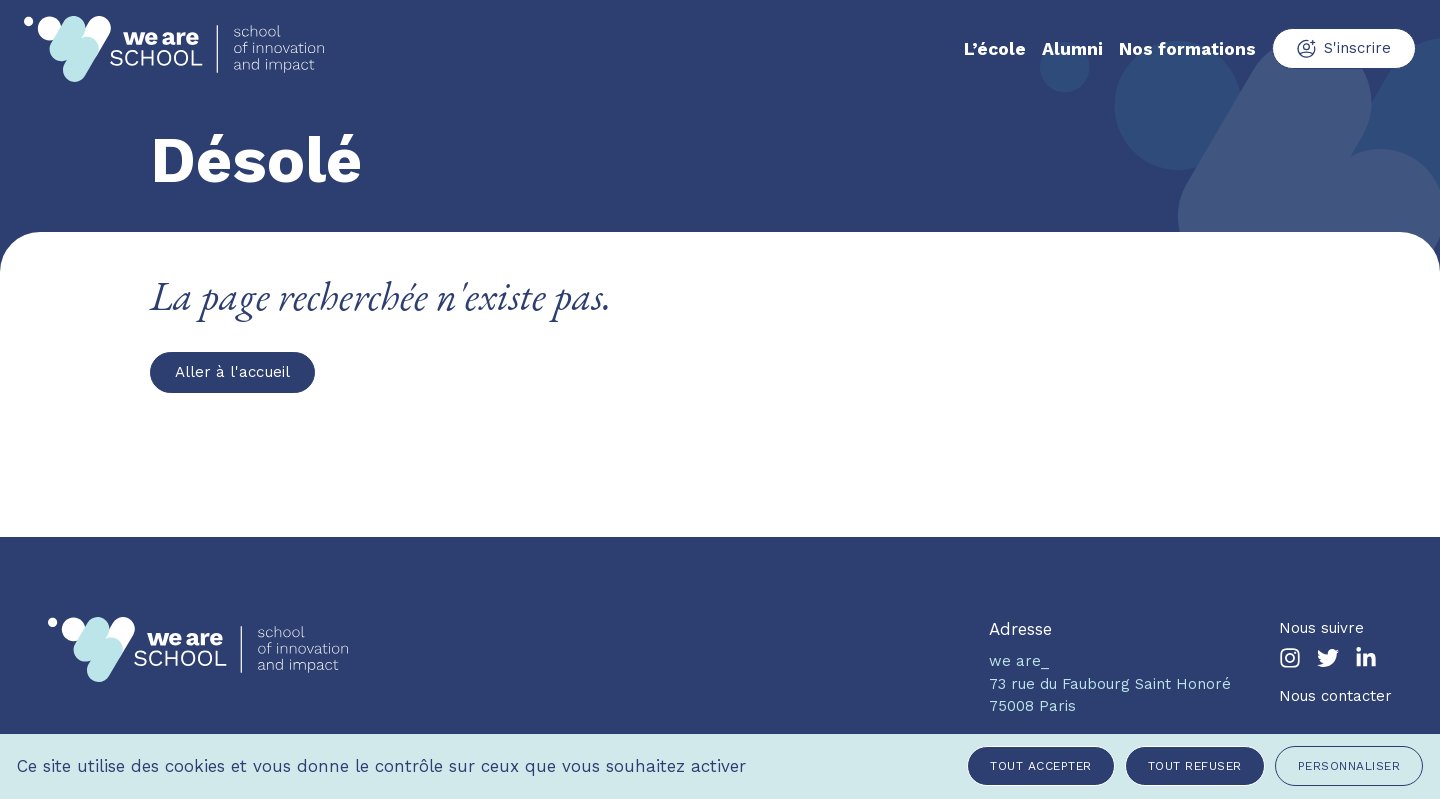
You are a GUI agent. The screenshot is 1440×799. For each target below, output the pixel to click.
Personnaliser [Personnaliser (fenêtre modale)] (1349, 766)
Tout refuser (1195, 766)
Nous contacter (1335, 696)
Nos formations (1187, 49)
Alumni (1072, 49)
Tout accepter (1041, 766)
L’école (995, 49)
